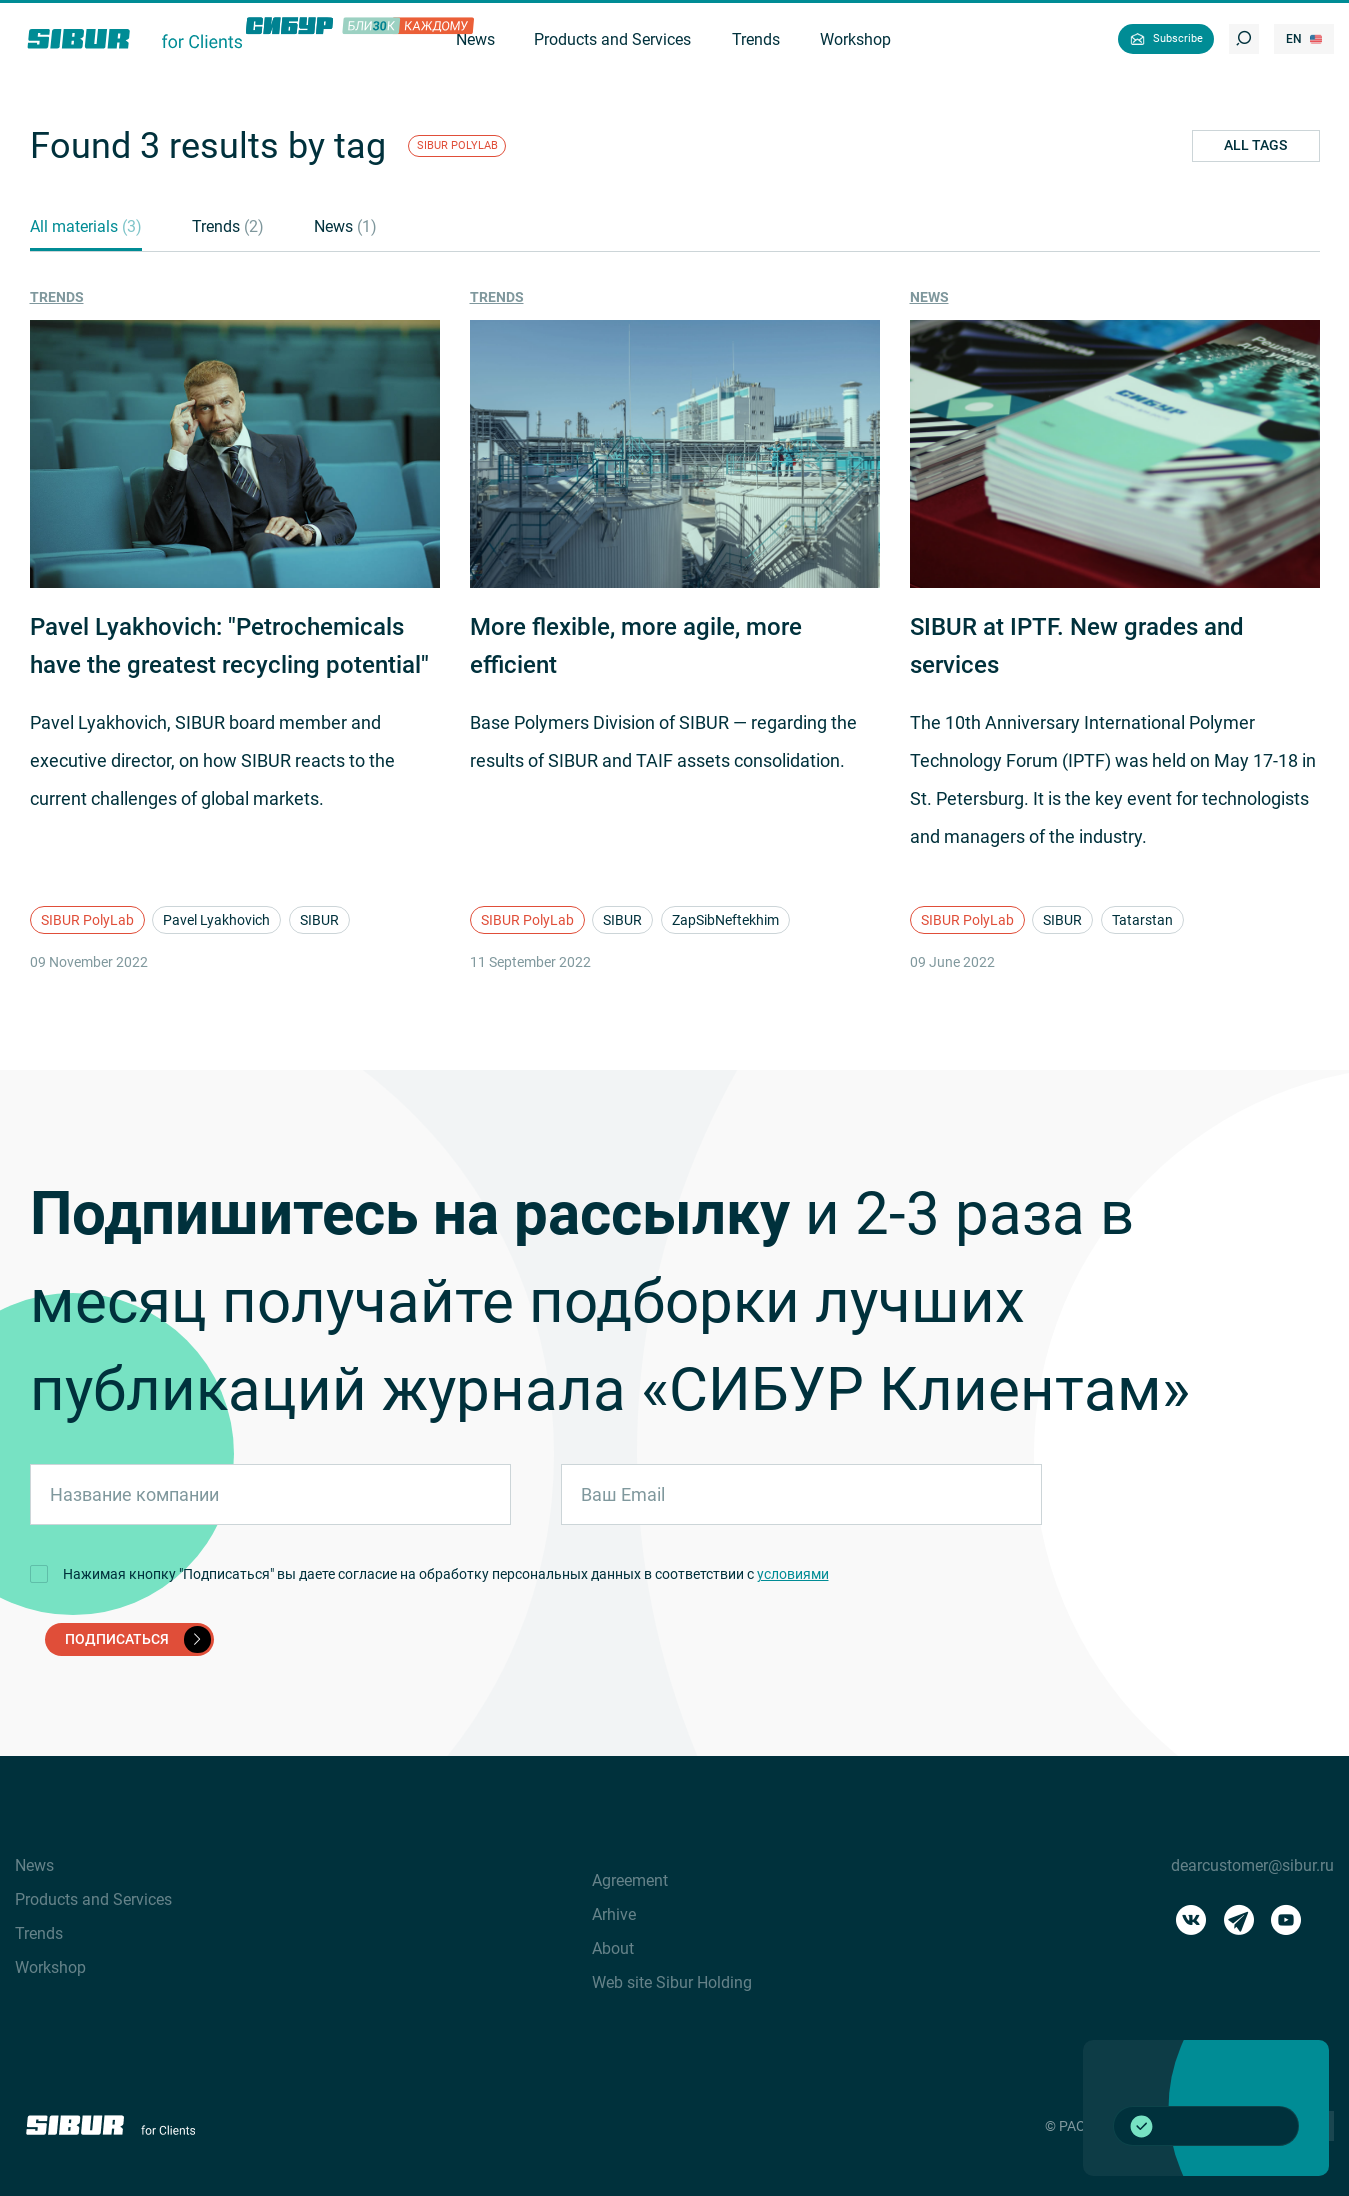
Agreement (630, 1880)
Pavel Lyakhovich (216, 920)
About (613, 1948)
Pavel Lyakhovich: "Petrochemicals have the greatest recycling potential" (229, 646)
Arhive (614, 1914)
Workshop (50, 1967)
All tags (1255, 145)
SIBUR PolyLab (87, 920)
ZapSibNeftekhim (725, 920)
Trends (228, 226)
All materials (86, 226)
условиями (793, 1574)
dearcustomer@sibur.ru (1252, 1865)
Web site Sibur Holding (672, 1982)
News (345, 226)
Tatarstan (1142, 920)
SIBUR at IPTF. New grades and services (1077, 646)
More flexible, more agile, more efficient (636, 646)
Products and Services (93, 1899)
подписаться (137, 1639)
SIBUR (319, 920)
